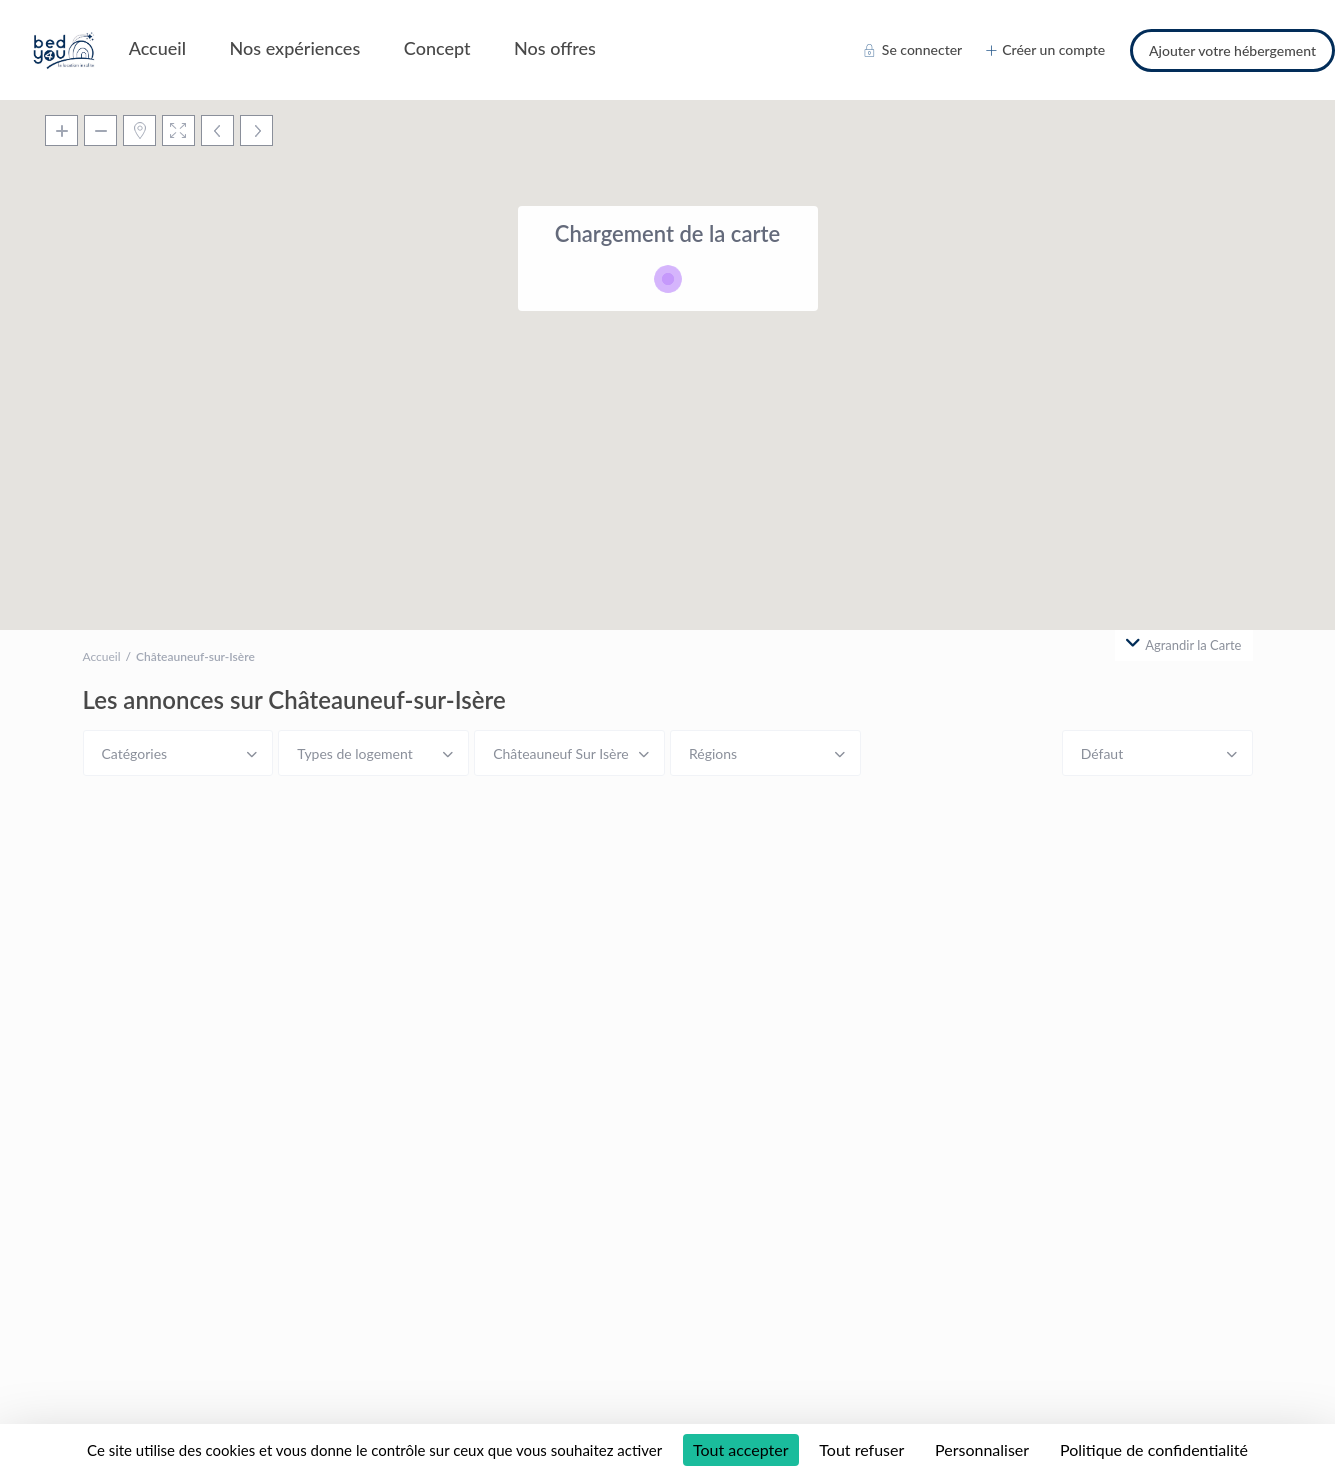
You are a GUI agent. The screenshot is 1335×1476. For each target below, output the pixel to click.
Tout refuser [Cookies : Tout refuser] (861, 1449)
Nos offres (555, 48)
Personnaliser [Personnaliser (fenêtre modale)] (982, 1449)
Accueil (157, 48)
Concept (437, 48)
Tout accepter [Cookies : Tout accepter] (741, 1449)
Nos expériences (295, 48)
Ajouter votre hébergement (1232, 50)
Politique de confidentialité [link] (1154, 1449)
